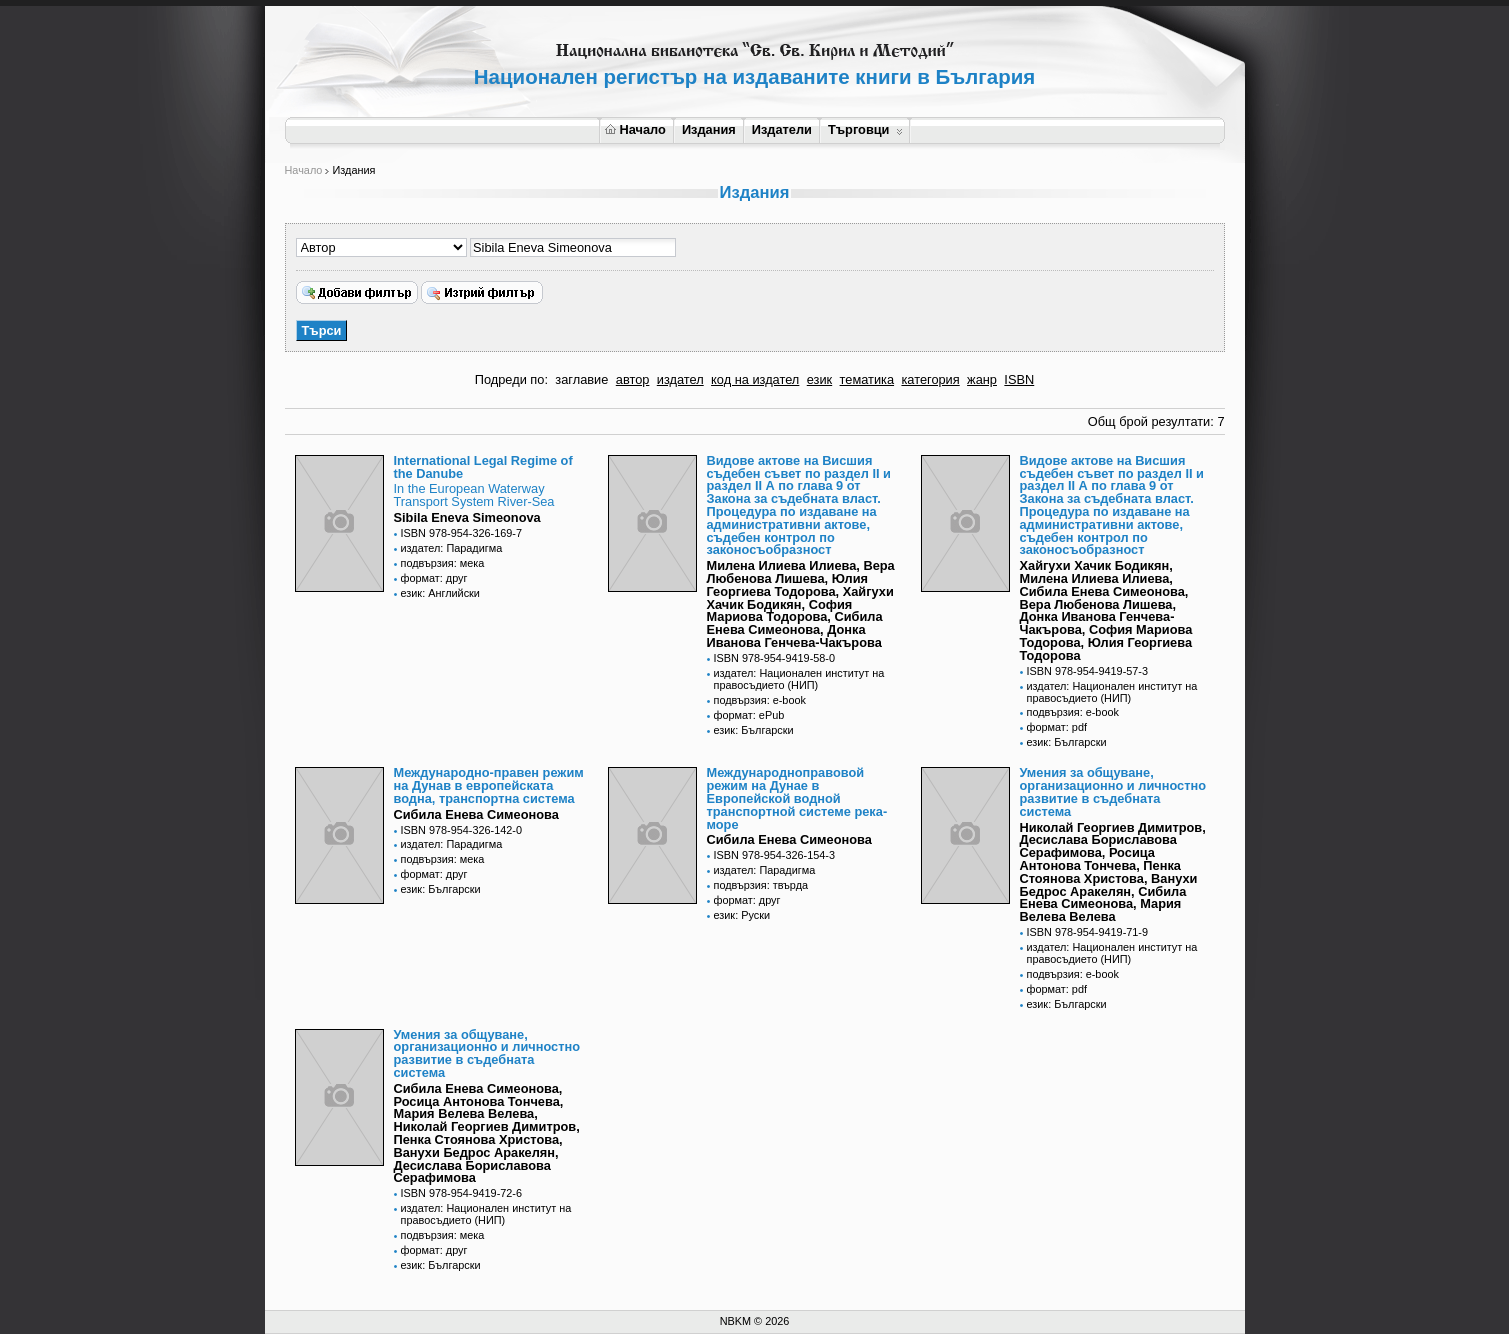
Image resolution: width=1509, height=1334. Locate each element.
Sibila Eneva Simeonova (467, 517)
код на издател (755, 379)
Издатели (782, 129)
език (819, 379)
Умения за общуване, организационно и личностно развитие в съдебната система (1113, 791)
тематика (867, 379)
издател (680, 379)
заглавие (581, 379)
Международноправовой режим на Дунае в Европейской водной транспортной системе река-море (797, 798)
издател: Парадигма (452, 548)
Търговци (865, 129)
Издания (709, 129)
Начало (635, 129)
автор (633, 379)
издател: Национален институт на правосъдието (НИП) (799, 679)
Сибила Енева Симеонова (476, 814)
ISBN (1019, 379)
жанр (982, 379)
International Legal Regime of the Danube (483, 467)
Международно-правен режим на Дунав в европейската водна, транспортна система (489, 785)
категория (930, 379)
